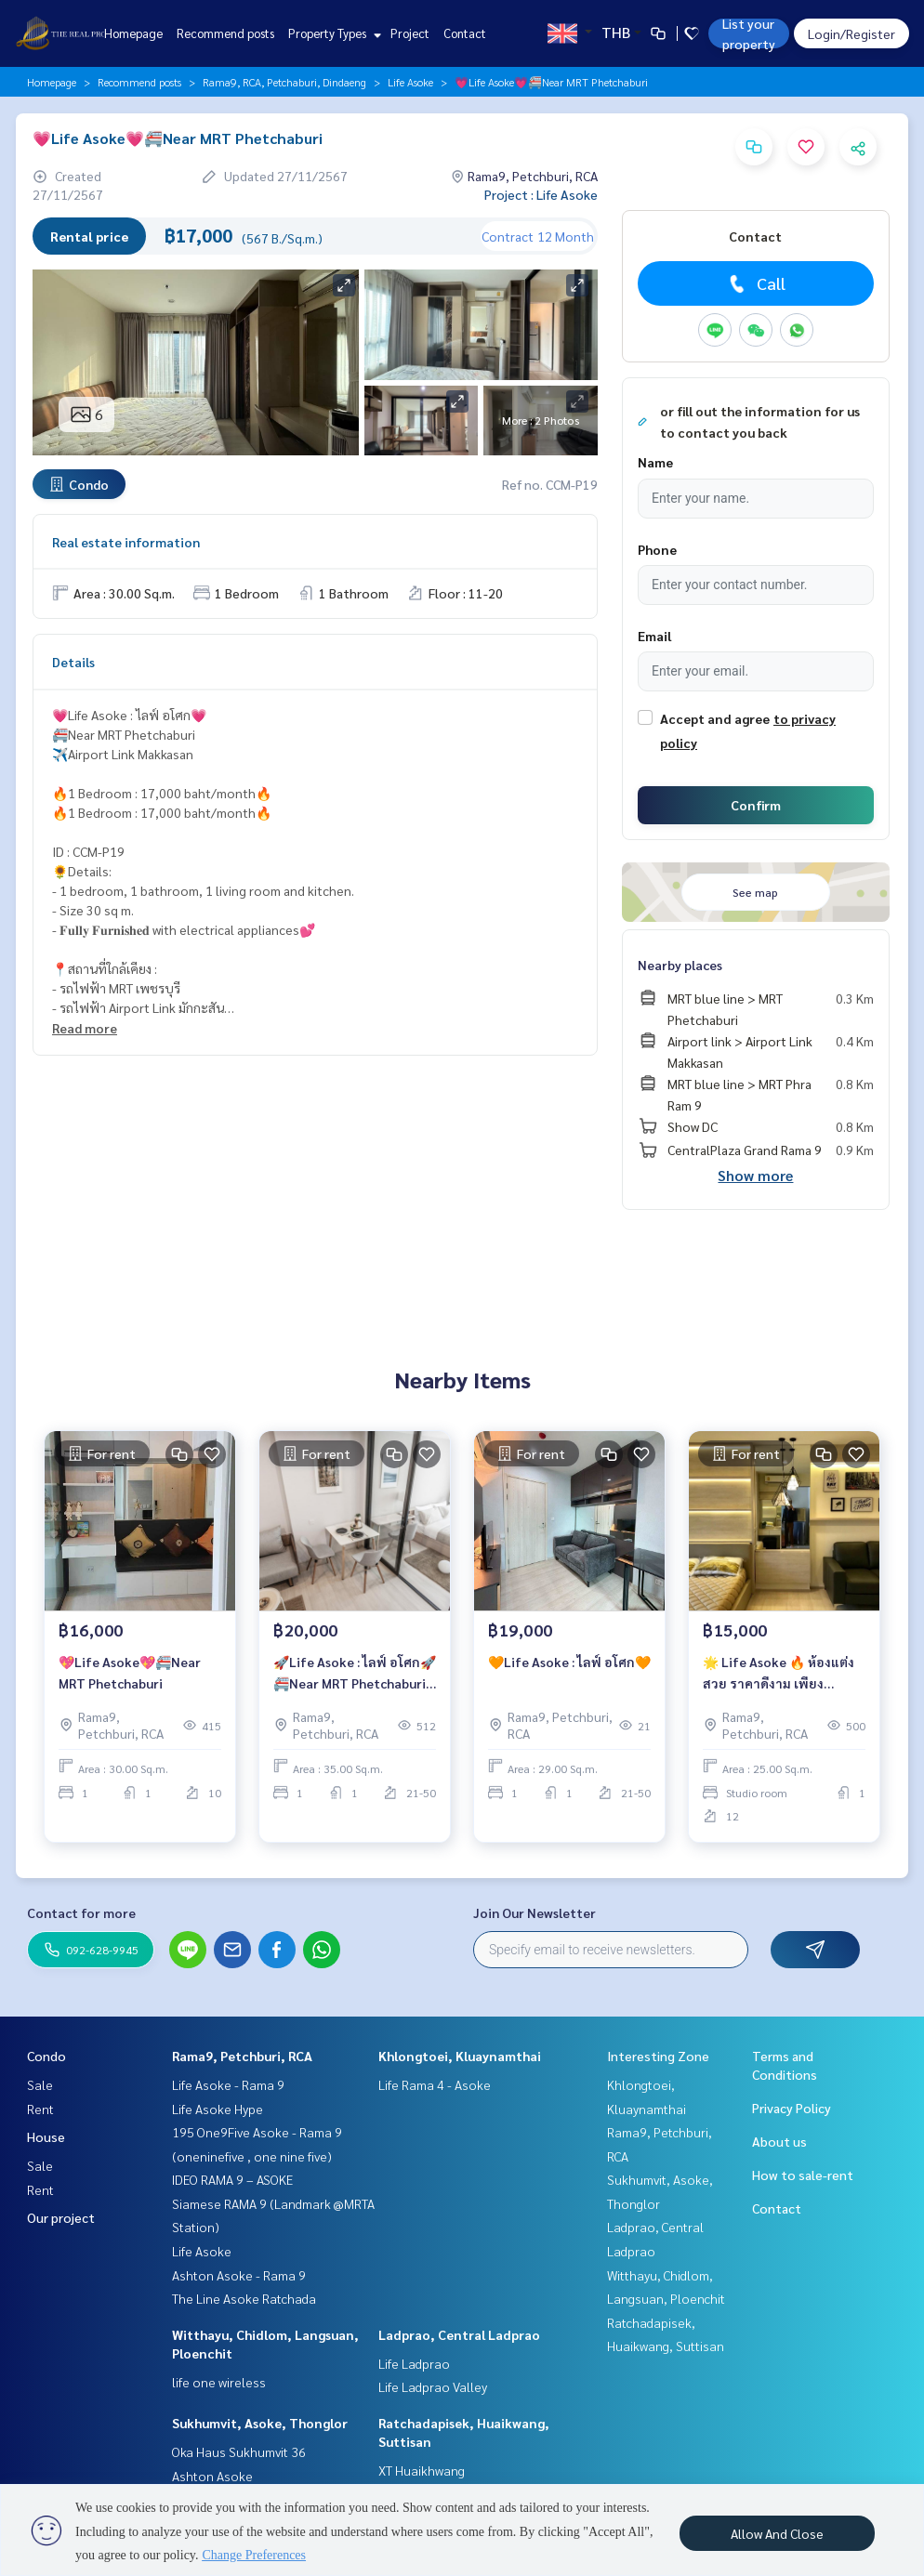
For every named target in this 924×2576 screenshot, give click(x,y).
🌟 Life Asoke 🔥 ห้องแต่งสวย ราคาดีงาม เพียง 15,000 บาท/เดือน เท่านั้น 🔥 (778, 1673)
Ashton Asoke (212, 2475)
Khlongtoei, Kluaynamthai (459, 2055)
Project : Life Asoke (541, 194)
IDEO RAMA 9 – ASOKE (232, 2179)
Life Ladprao (414, 2363)
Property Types (332, 33)
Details (73, 661)
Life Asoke (410, 81)
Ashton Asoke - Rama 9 (239, 2275)
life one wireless (219, 2381)
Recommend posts (225, 33)
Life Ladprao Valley (432, 2386)
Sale (40, 2084)
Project (409, 33)
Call (755, 283)
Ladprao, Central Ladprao (459, 2334)
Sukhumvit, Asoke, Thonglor (260, 2422)
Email (654, 635)
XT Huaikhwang (421, 2470)
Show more (755, 1175)
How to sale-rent (802, 2174)
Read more (84, 1027)
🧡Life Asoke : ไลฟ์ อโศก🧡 (569, 1661)
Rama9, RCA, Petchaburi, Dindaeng (284, 81)
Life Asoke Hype (217, 2108)
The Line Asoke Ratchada (244, 2298)
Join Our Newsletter (534, 1912)
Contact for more (81, 1912)
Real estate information (126, 541)
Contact (464, 33)
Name (655, 461)
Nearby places (680, 964)
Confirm (756, 804)
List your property (748, 33)
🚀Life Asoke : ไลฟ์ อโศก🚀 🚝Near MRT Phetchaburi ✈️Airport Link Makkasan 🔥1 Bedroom (354, 1673)
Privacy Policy (791, 2107)
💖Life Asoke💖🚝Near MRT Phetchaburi (130, 1672)
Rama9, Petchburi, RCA (242, 2055)
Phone (657, 549)
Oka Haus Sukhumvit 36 (239, 2451)
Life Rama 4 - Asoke (434, 2084)
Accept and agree (715, 718)
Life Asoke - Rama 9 (228, 2084)
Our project (61, 2217)
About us (779, 2141)
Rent (40, 2108)
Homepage (133, 33)
